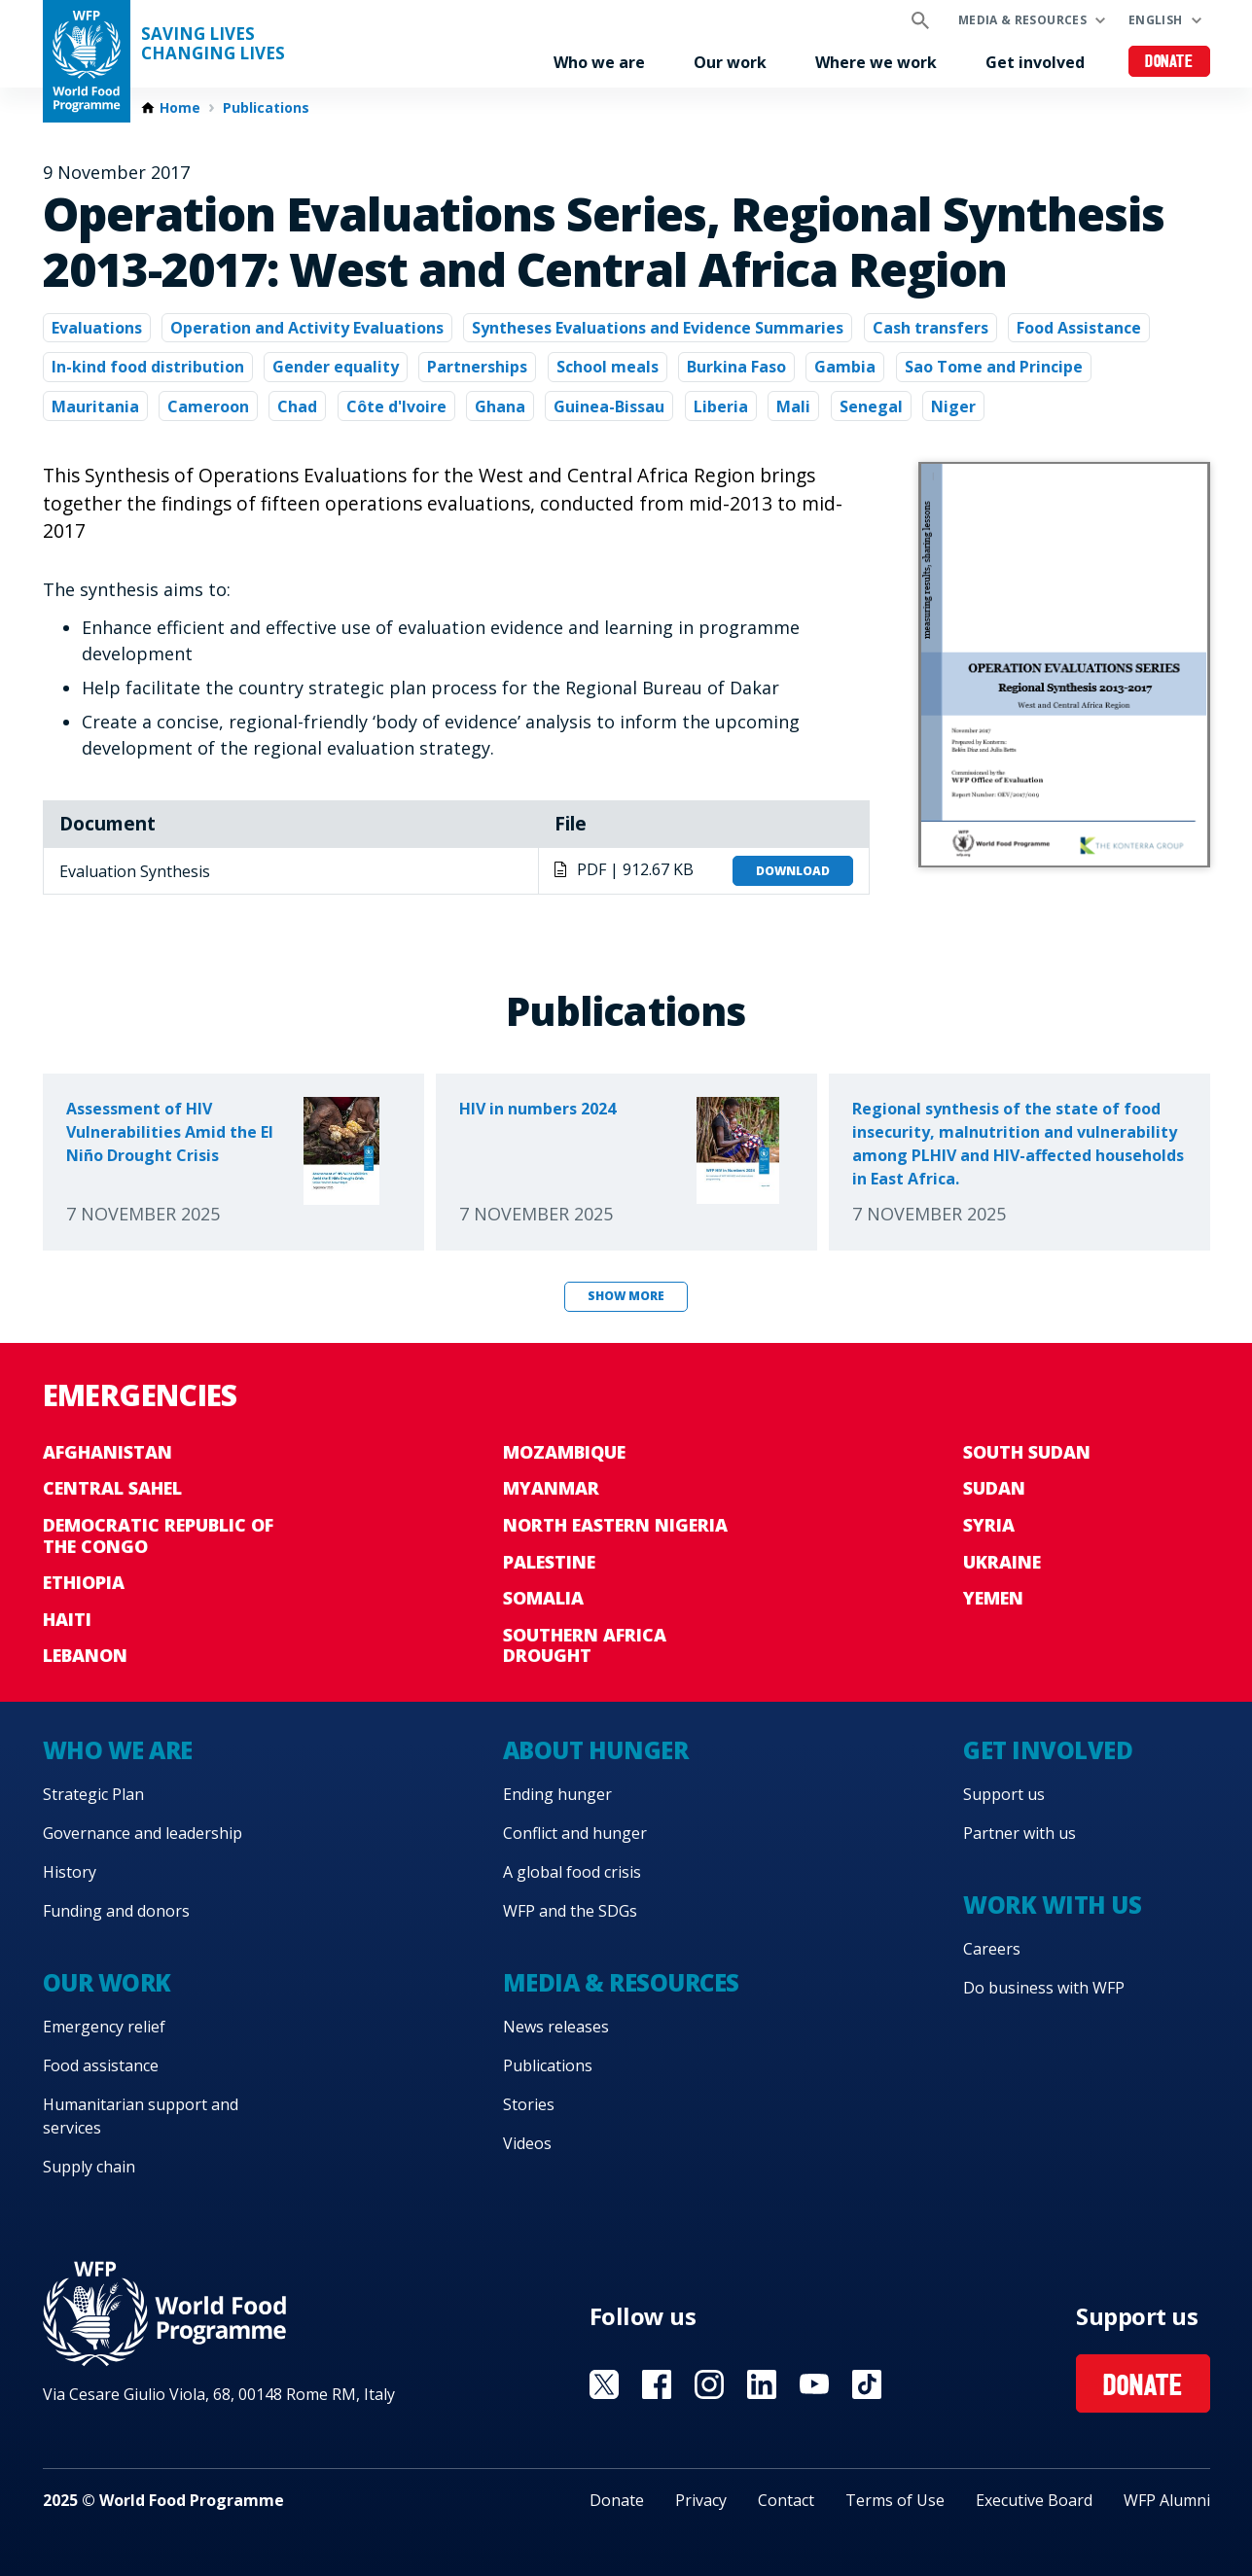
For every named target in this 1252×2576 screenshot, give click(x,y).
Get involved (1035, 62)
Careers (991, 1948)
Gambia (845, 366)
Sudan (994, 1488)
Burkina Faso (736, 366)
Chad (297, 406)
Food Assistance (1079, 327)
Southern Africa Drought (584, 1645)
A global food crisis (572, 1872)
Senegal (871, 406)
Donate (1169, 62)
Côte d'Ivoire (396, 406)
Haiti (67, 1619)
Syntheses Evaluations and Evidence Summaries (657, 327)
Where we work (876, 62)
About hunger (595, 1750)
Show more (626, 1296)
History (69, 1872)
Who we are (599, 62)
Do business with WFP (1044, 1987)
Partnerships (477, 366)
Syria (989, 1524)
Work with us (1052, 1904)
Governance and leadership (142, 1833)
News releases (556, 2026)
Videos (527, 2143)
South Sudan (1027, 1452)
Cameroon (208, 406)
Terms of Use (895, 2500)
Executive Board (1034, 2500)
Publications (266, 108)
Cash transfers (930, 327)
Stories (528, 2104)
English (1155, 20)
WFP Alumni (1167, 2500)
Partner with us (1019, 1833)
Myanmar (551, 1488)
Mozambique (564, 1452)
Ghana (500, 406)
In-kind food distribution (148, 366)
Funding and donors (116, 1911)
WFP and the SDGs (570, 1911)
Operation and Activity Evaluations (307, 327)
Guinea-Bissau (609, 406)
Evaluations (97, 327)
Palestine (549, 1561)
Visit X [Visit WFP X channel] (604, 2384)
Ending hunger (557, 1794)
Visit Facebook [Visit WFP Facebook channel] (656, 2384)
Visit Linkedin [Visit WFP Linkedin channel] (761, 2384)
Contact (786, 2500)
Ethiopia (84, 1582)
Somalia (543, 1597)
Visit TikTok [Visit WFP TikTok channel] (866, 2384)
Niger (953, 406)
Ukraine (1002, 1561)
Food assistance (101, 2065)
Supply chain (89, 2166)
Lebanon (85, 1655)
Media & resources (1022, 20)
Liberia (721, 406)
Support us (1004, 1794)
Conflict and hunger (575, 1833)
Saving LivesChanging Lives (213, 43)
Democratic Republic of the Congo (158, 1535)
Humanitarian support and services (140, 2116)
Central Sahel (112, 1488)
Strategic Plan (93, 1794)
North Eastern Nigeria (615, 1524)
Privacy (701, 2500)
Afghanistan (107, 1452)
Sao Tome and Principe (994, 366)
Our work (730, 62)
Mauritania (95, 406)
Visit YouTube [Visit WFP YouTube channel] (814, 2384)
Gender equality (335, 366)
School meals (607, 366)
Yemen (993, 1597)
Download (793, 871)
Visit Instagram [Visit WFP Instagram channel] (709, 2384)
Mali (793, 406)
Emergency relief (104, 2026)
